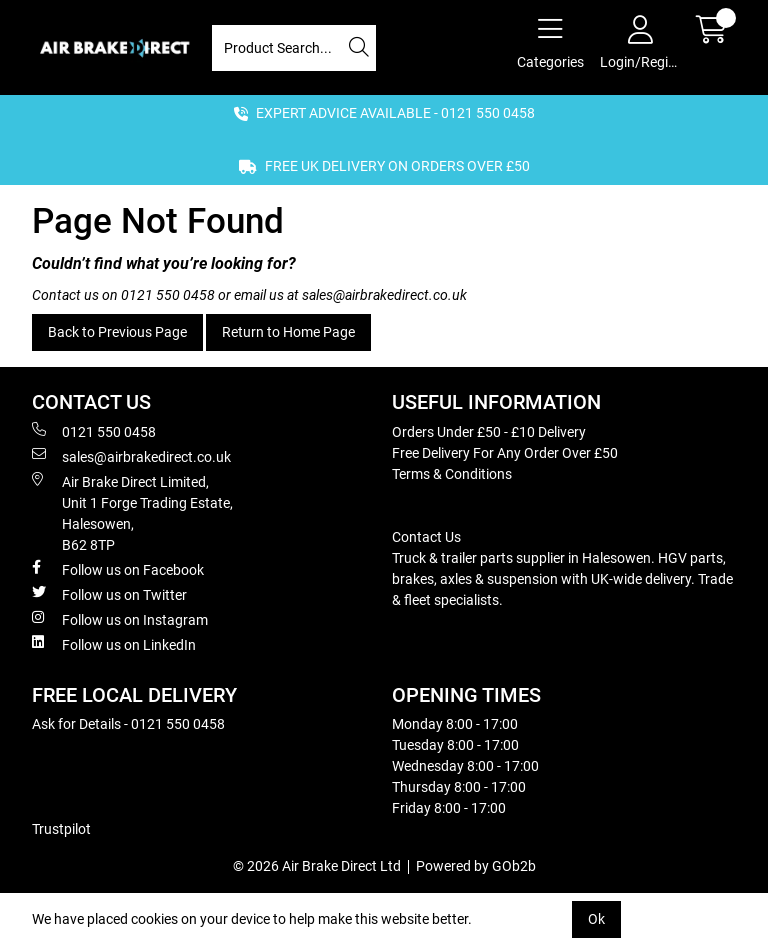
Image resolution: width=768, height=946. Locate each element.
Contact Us (426, 537)
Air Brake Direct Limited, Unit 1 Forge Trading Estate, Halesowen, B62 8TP (132, 512)
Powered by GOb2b (476, 866)
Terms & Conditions (452, 474)
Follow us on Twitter (109, 594)
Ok (596, 919)
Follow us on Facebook (118, 569)
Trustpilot (61, 829)
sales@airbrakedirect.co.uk (384, 295)
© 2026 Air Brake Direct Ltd (317, 866)
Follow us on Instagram (120, 619)
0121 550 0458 (168, 295)
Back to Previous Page (117, 332)
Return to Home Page (288, 332)
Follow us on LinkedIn (114, 644)
